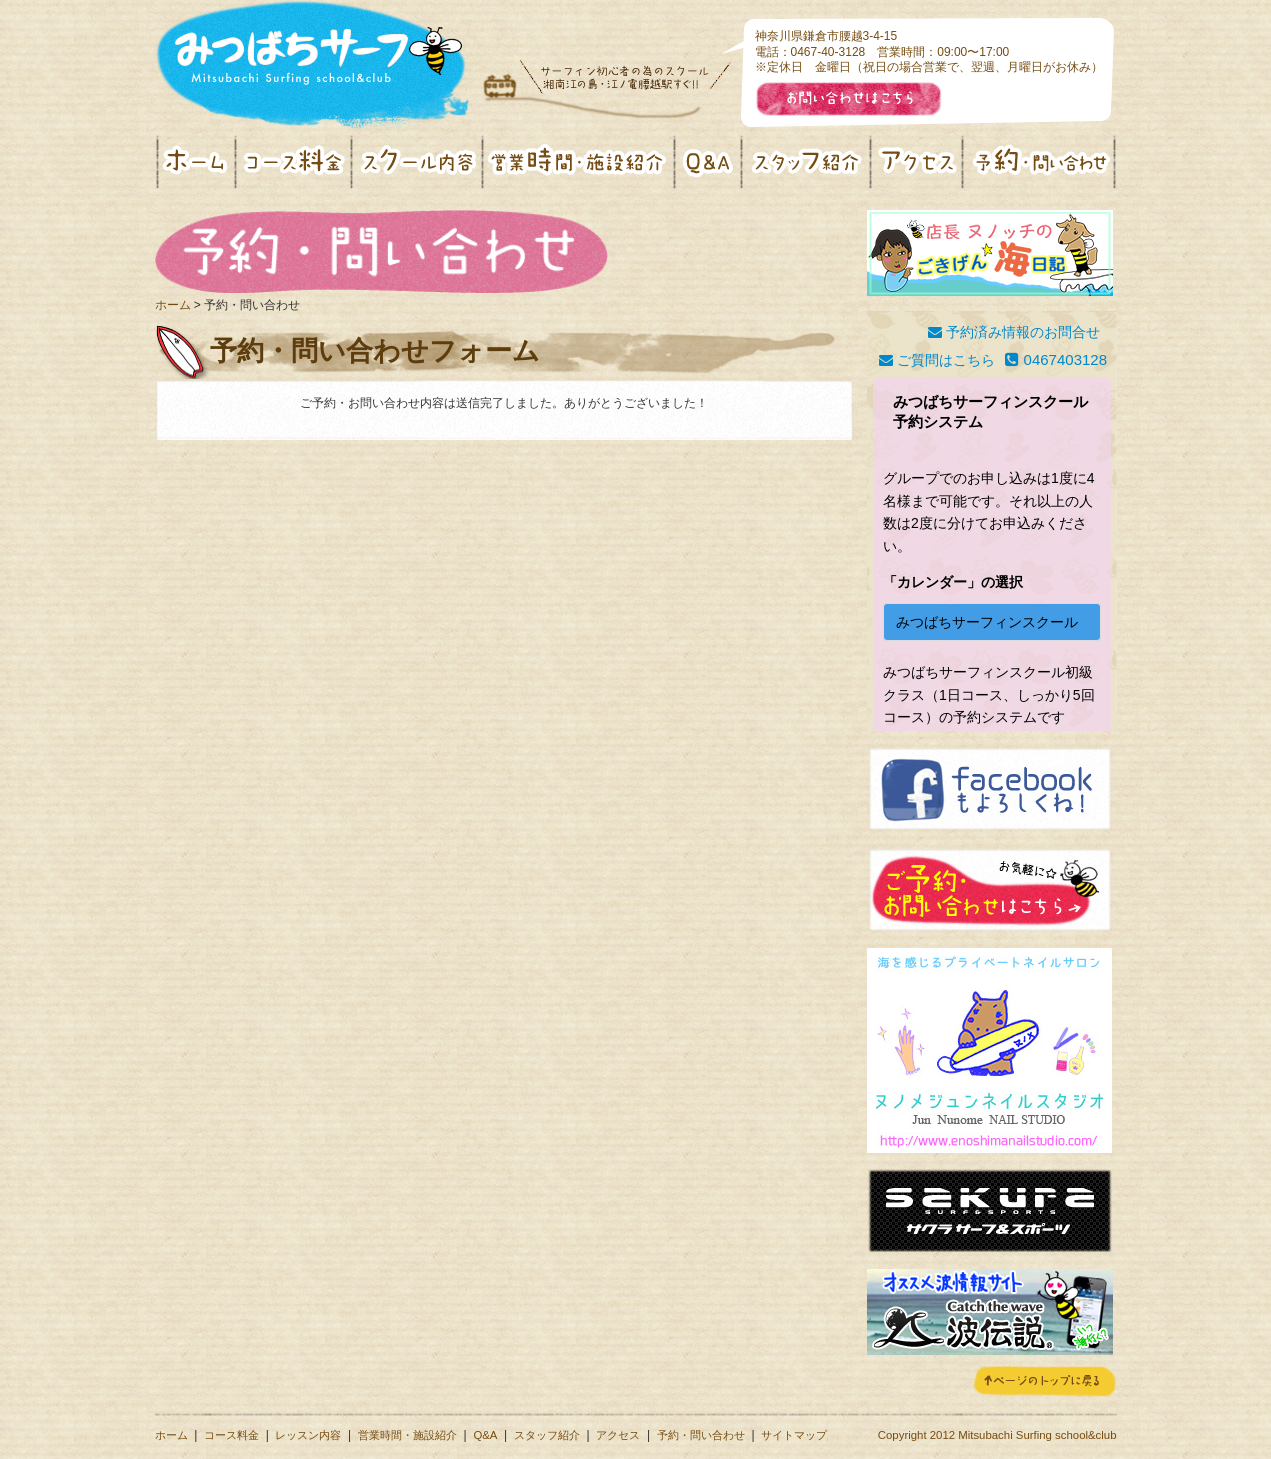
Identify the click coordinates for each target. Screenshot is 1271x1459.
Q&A (485, 1435)
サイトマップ (794, 1435)
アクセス (618, 1435)
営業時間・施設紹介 (407, 1435)
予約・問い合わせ (701, 1435)
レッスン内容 (308, 1435)
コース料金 (231, 1435)
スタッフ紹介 (547, 1435)
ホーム (173, 305)
